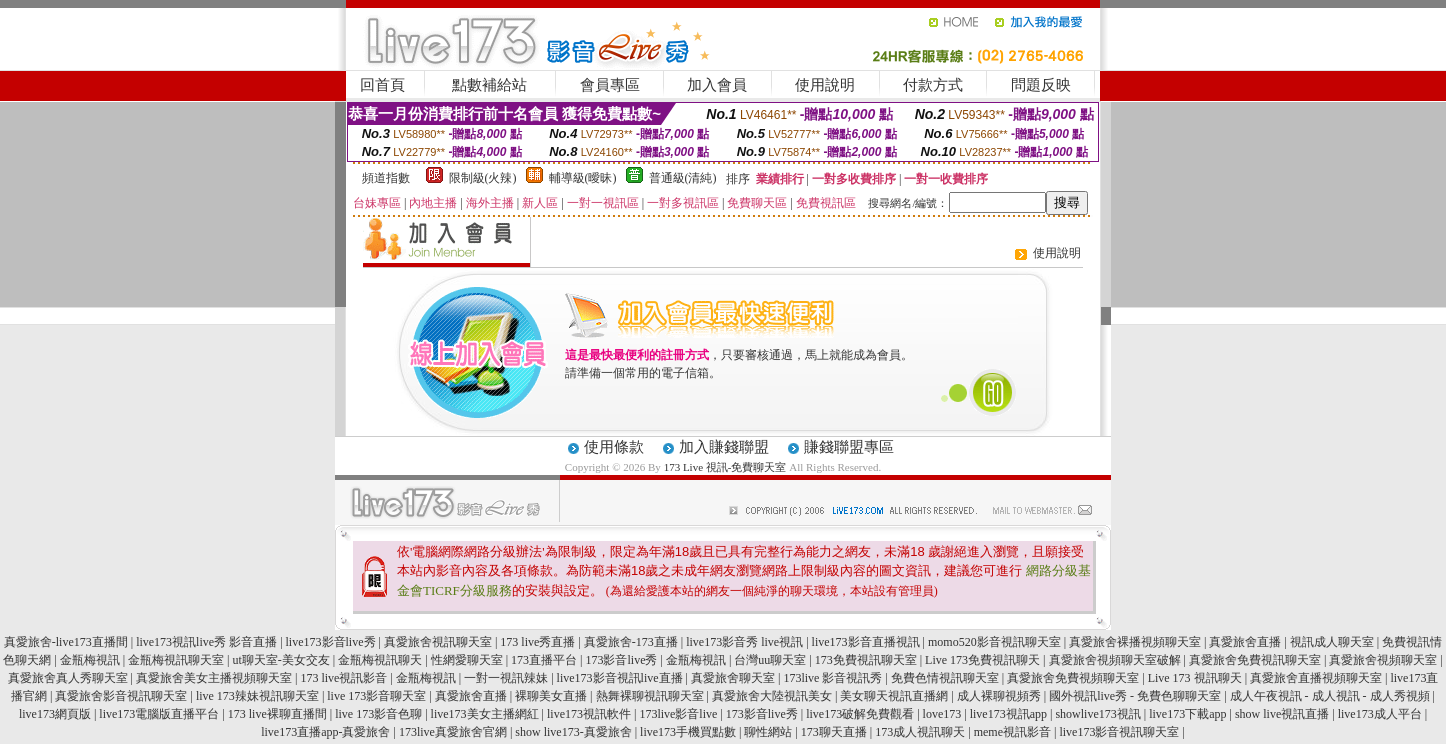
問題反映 (1041, 85)
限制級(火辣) (483, 178)
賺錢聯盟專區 (849, 447)
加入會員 (717, 85)
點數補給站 (489, 85)
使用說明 (825, 85)
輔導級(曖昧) (583, 178)
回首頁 (382, 85)
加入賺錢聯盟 (724, 447)
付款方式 (933, 85)
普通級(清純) (683, 178)
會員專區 (610, 85)
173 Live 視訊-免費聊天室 (725, 467)
